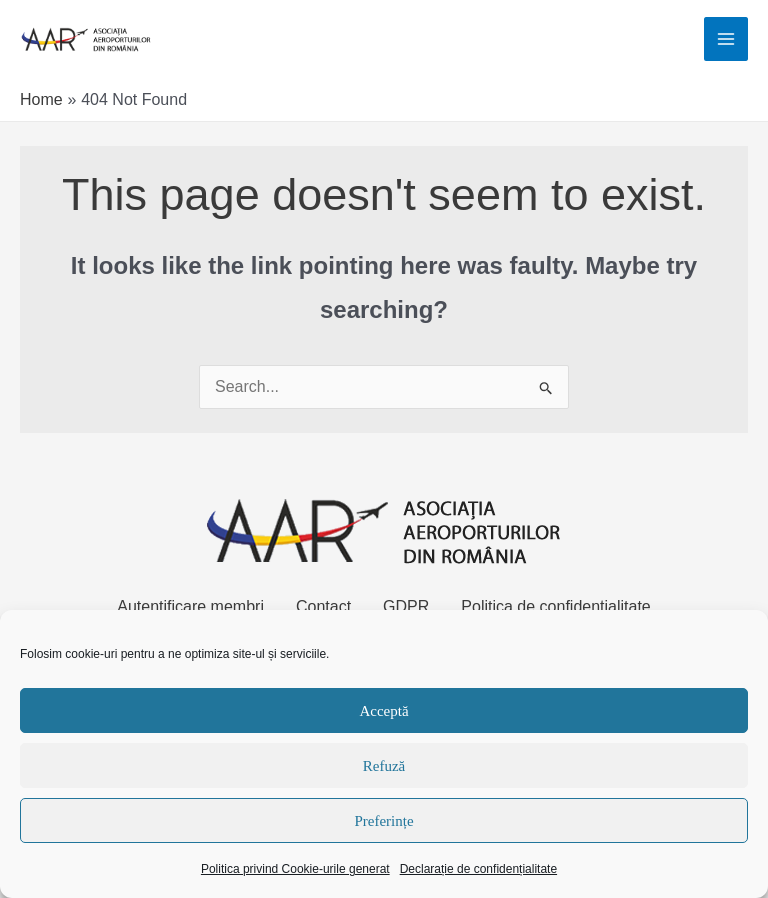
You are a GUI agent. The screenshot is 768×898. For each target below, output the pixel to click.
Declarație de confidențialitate (478, 869)
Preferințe (383, 821)
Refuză (384, 766)
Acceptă (383, 711)
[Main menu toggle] (726, 40)
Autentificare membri (190, 607)
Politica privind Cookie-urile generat (295, 869)
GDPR (406, 607)
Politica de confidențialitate (555, 607)
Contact (323, 607)
